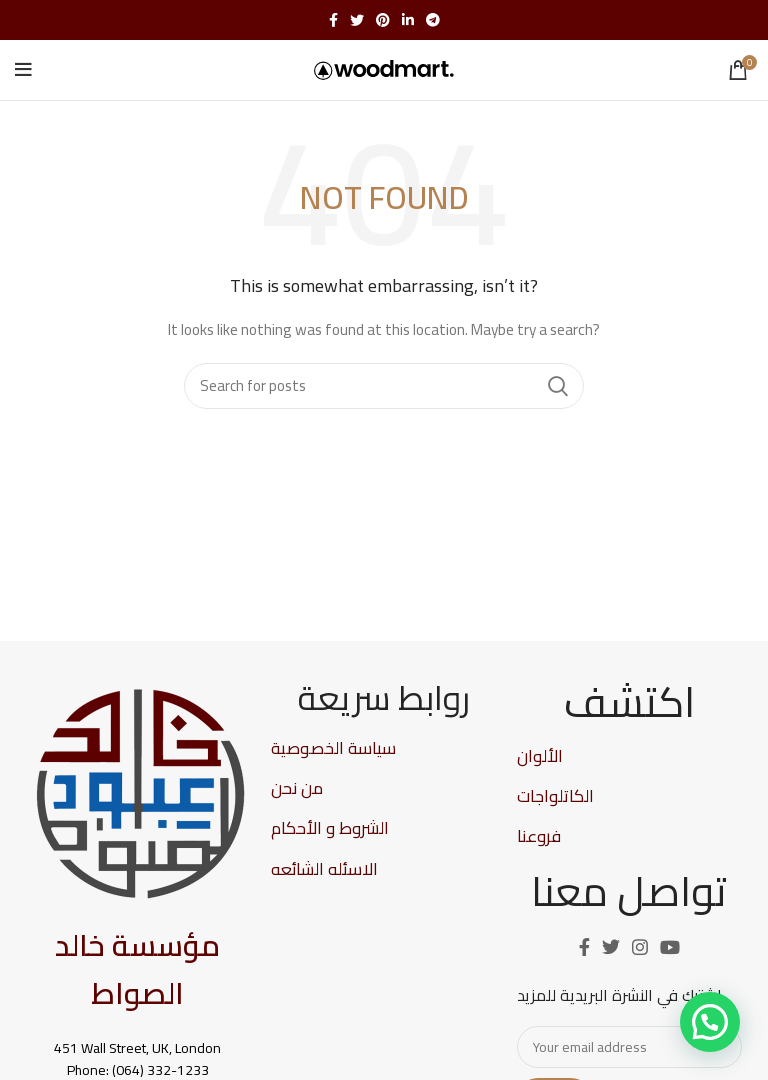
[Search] (384, 386)
